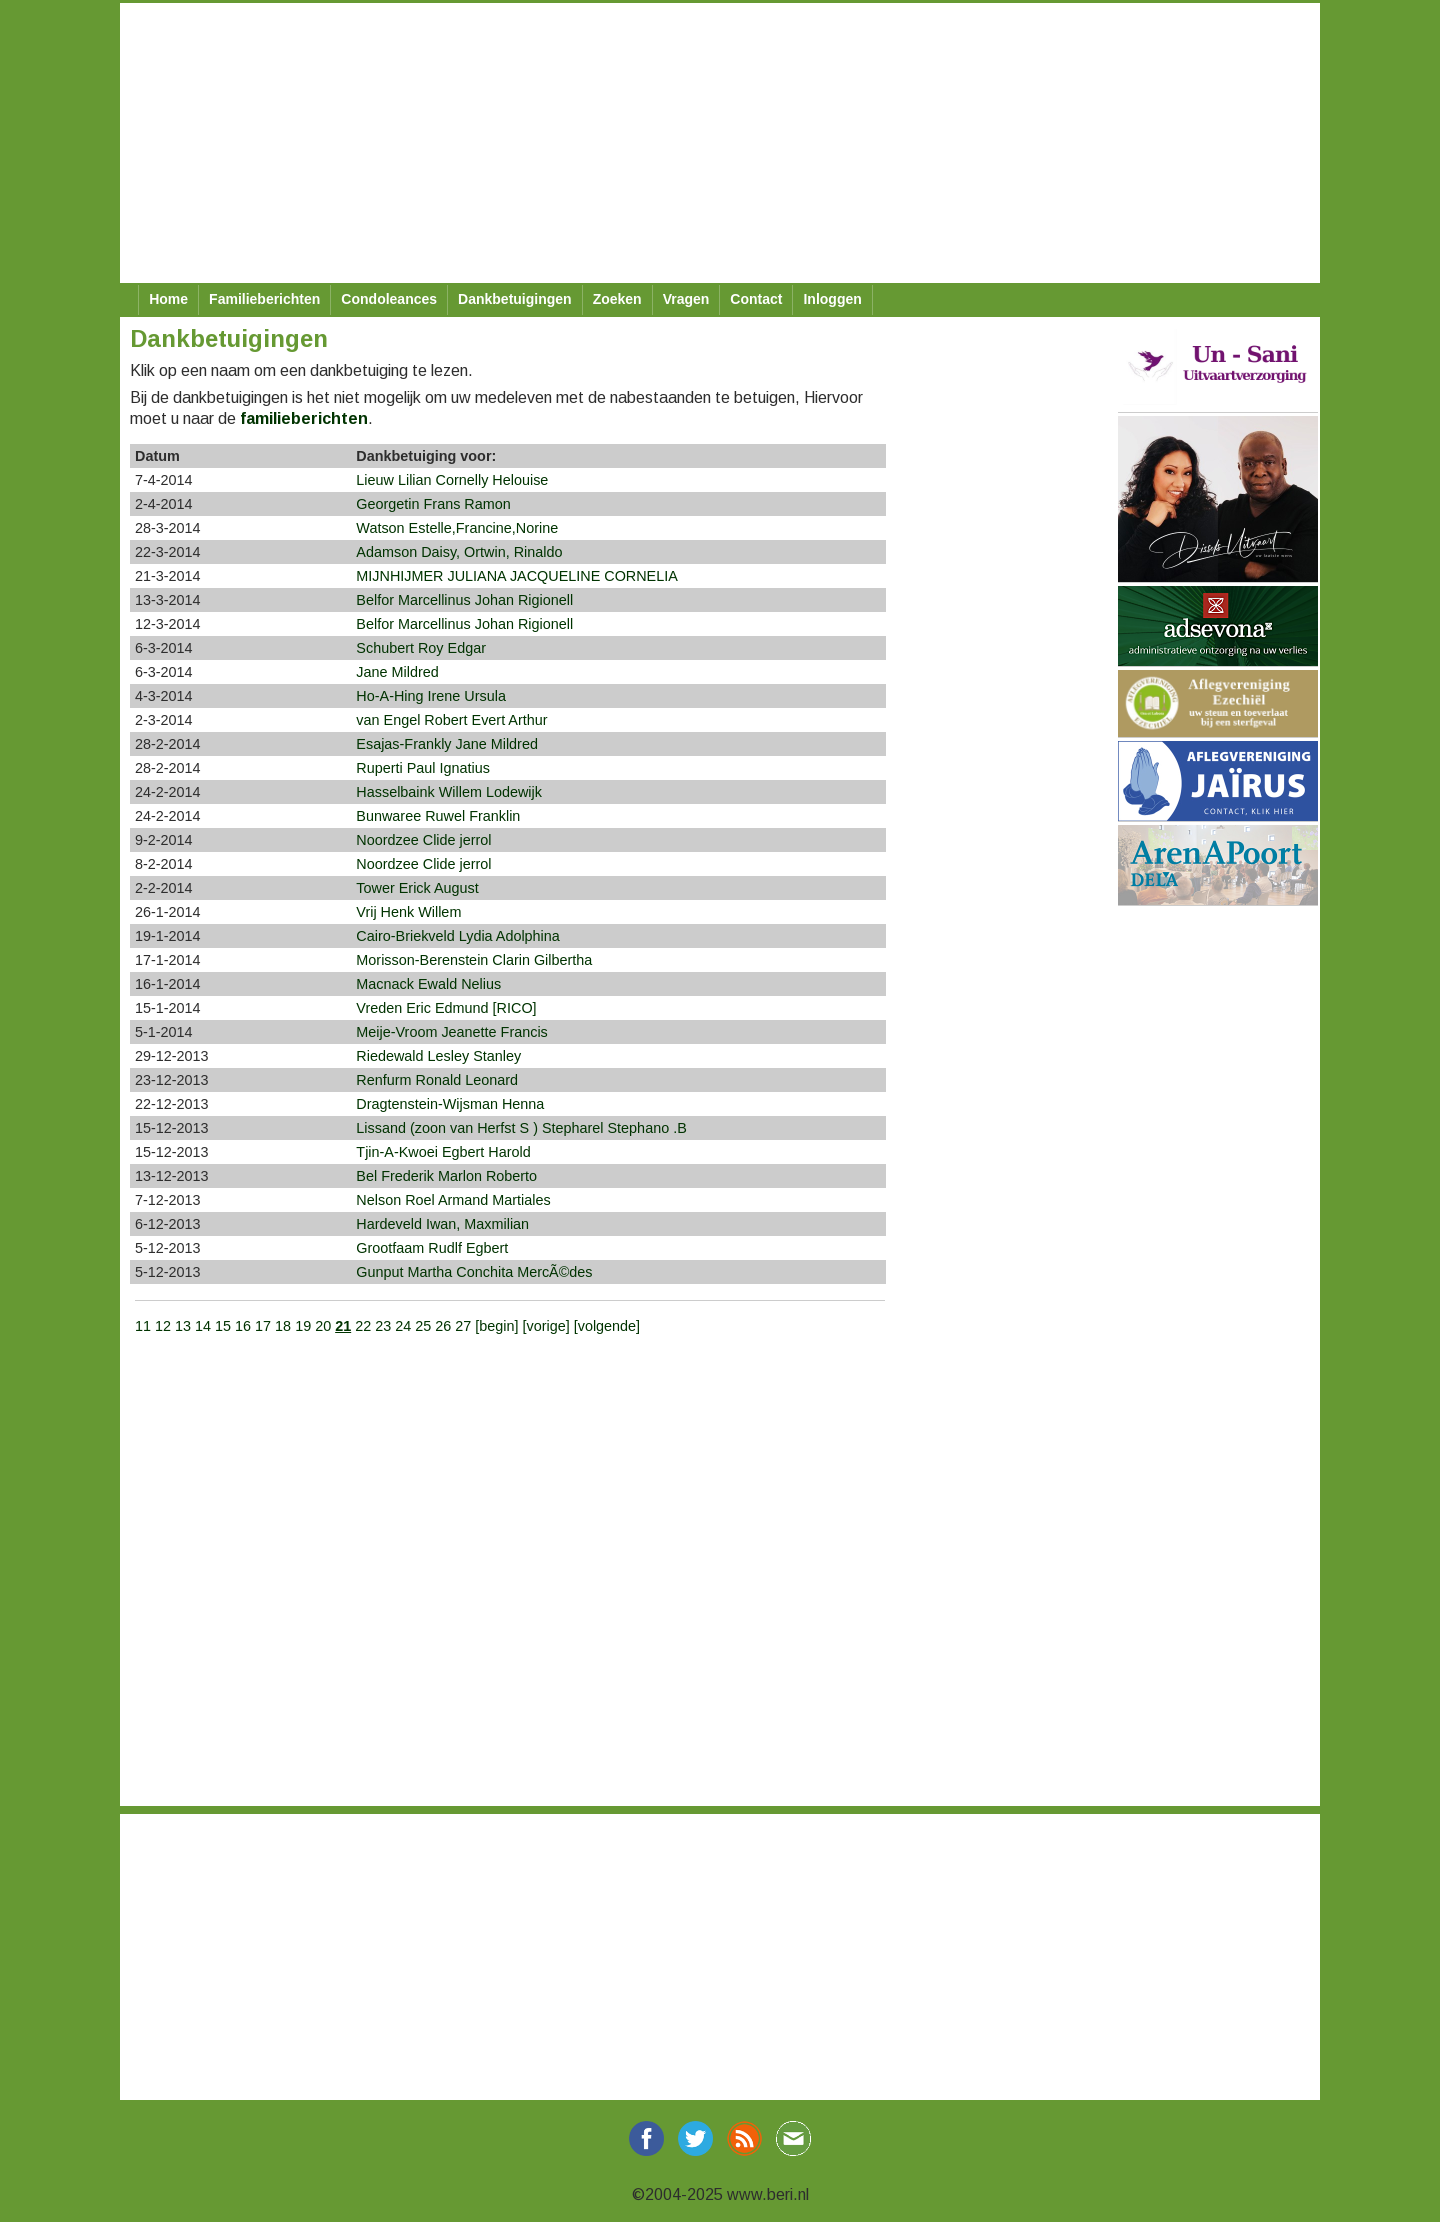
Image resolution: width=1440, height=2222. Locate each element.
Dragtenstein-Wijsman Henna (450, 1104)
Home (168, 299)
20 (323, 1326)
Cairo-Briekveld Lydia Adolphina (457, 936)
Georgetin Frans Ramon (433, 504)
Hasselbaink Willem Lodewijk (449, 792)
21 (343, 1326)
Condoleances (389, 299)
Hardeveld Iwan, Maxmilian (442, 1224)
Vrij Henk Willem (408, 912)
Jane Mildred (397, 672)
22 (363, 1326)
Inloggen (832, 299)
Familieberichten (264, 299)
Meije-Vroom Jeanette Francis (451, 1032)
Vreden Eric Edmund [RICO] (446, 1008)
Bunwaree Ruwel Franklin (438, 816)
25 (423, 1326)
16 (243, 1326)
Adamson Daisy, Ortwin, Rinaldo (459, 552)
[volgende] (607, 1326)
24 (403, 1326)
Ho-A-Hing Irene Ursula (431, 696)
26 (443, 1326)
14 (203, 1326)
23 (383, 1326)
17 (263, 1326)
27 (463, 1326)
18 (283, 1326)
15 (223, 1326)
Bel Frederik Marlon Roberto (446, 1176)
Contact (756, 299)
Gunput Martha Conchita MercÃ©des (474, 1272)
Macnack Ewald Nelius (428, 984)
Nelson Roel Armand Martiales (453, 1200)
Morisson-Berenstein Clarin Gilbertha (474, 960)
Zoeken (617, 299)
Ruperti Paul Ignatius (423, 768)
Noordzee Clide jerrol (423, 840)
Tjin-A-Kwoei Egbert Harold (443, 1152)
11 (143, 1326)
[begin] (498, 1326)
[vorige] (547, 1326)
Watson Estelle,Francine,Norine (457, 528)
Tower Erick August (417, 888)
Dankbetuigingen (515, 299)
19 (303, 1326)
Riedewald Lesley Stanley (438, 1056)
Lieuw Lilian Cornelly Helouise (452, 480)
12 (163, 1326)
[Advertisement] (720, 143)
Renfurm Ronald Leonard (437, 1080)
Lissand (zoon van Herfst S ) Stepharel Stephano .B (521, 1128)
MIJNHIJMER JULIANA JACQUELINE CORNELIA (516, 576)
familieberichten (304, 418)
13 (183, 1326)
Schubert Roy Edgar (421, 648)
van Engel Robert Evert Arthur (451, 720)
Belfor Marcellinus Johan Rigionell (464, 600)
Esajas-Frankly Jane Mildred (447, 744)
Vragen (686, 299)
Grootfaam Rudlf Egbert (432, 1248)
